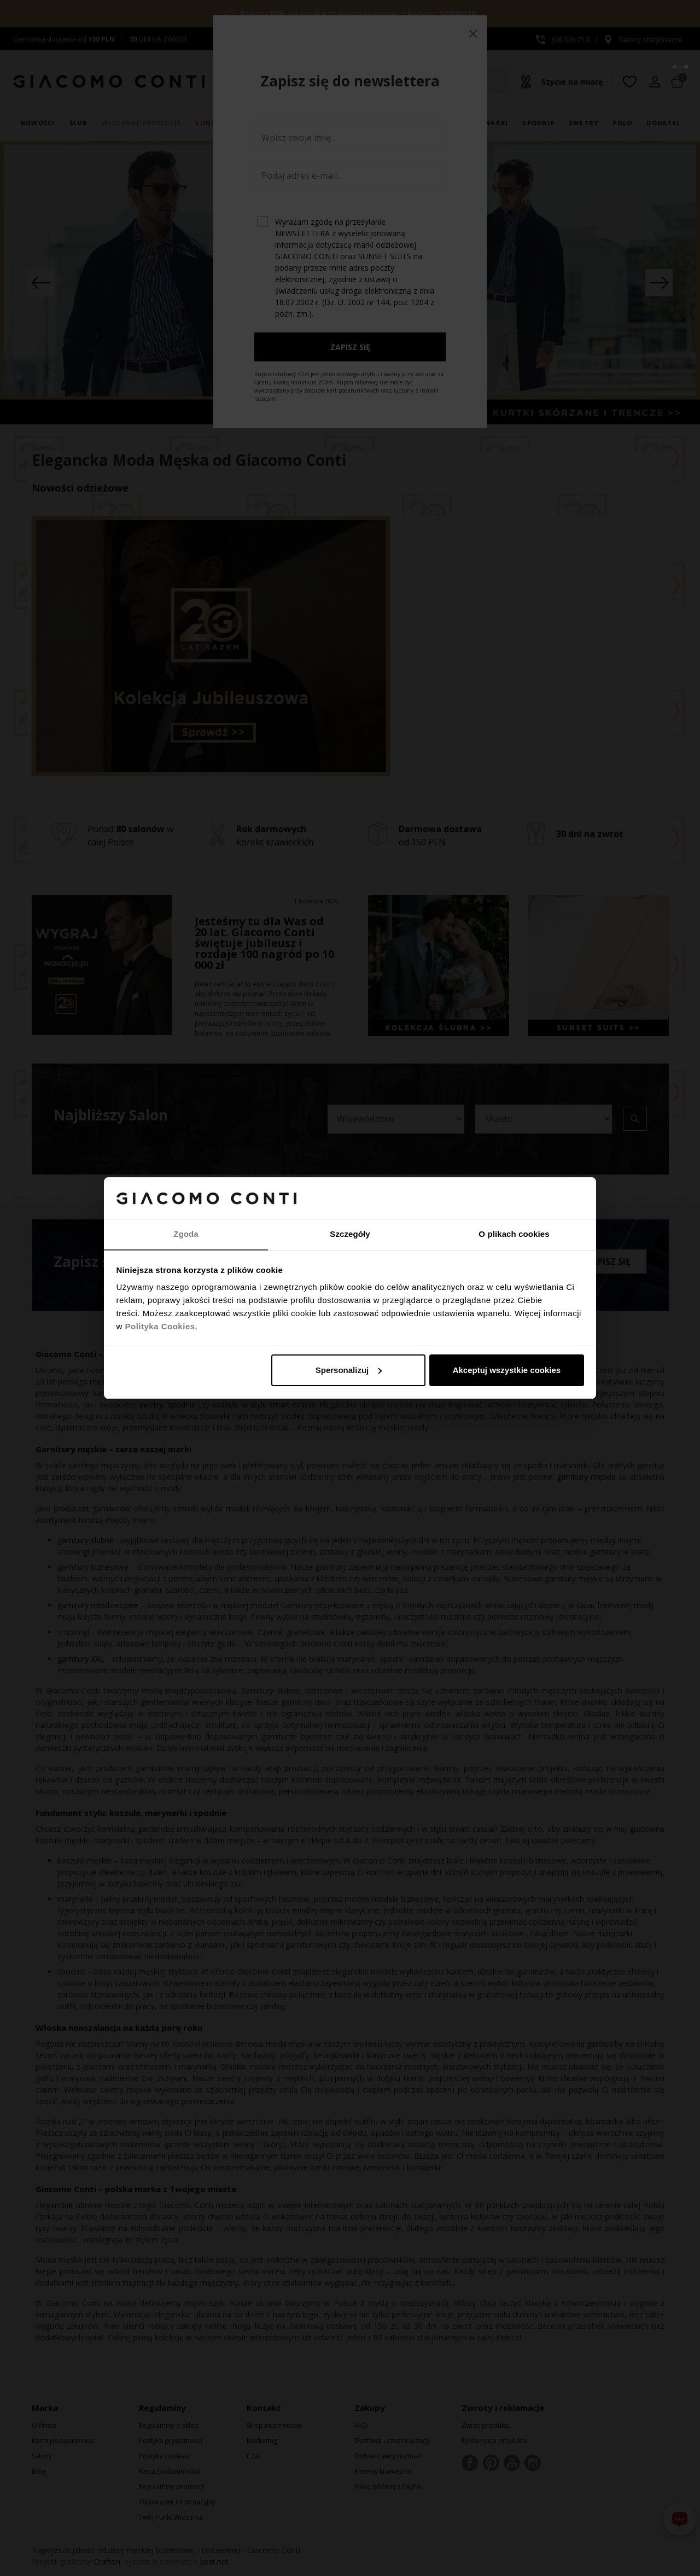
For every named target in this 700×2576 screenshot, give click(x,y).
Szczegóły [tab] (350, 1234)
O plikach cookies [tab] (514, 1234)
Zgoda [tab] (186, 1234)
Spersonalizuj (349, 1370)
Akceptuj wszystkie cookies (507, 1370)
